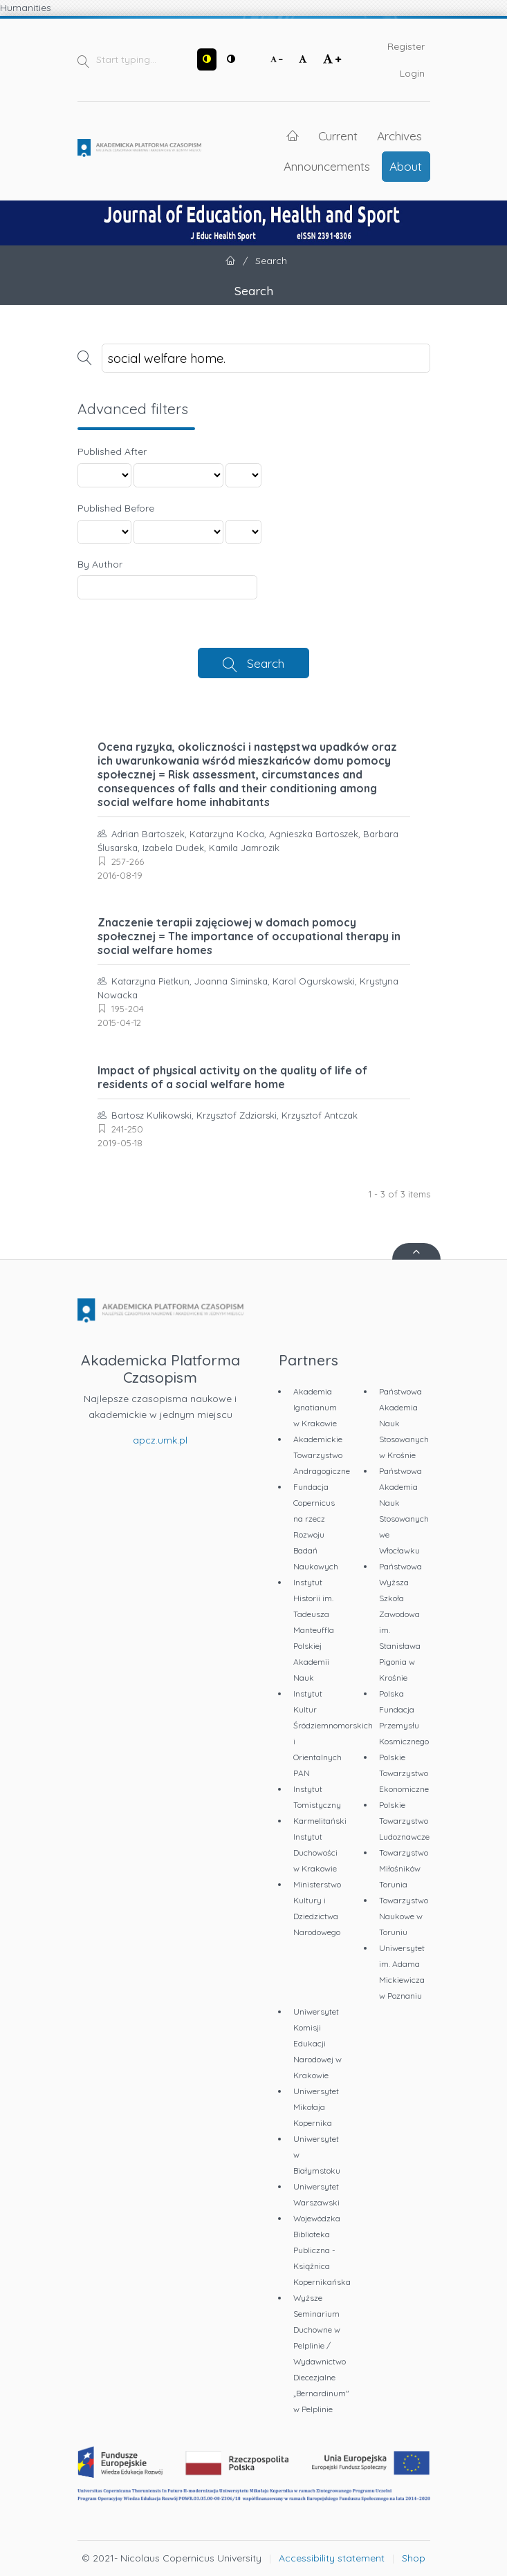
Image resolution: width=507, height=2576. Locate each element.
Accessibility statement (332, 2558)
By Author (99, 564)
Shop (413, 2558)
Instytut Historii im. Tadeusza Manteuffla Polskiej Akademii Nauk (313, 1630)
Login (412, 73)
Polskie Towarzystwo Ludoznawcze (404, 1821)
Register (406, 46)
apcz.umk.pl (160, 1440)
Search (265, 663)
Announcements (327, 166)
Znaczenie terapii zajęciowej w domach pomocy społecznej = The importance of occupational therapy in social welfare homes (249, 936)
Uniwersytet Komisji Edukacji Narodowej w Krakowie (317, 2043)
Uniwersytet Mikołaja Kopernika (316, 2107)
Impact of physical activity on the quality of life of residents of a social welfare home (232, 1077)
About (405, 166)
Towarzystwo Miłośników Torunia (403, 1868)
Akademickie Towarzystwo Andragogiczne (321, 1455)
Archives (399, 135)
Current (338, 135)
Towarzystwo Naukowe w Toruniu (403, 1916)
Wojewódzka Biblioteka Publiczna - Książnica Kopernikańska (322, 2250)
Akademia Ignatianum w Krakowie (315, 1407)
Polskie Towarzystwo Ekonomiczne (404, 1773)
